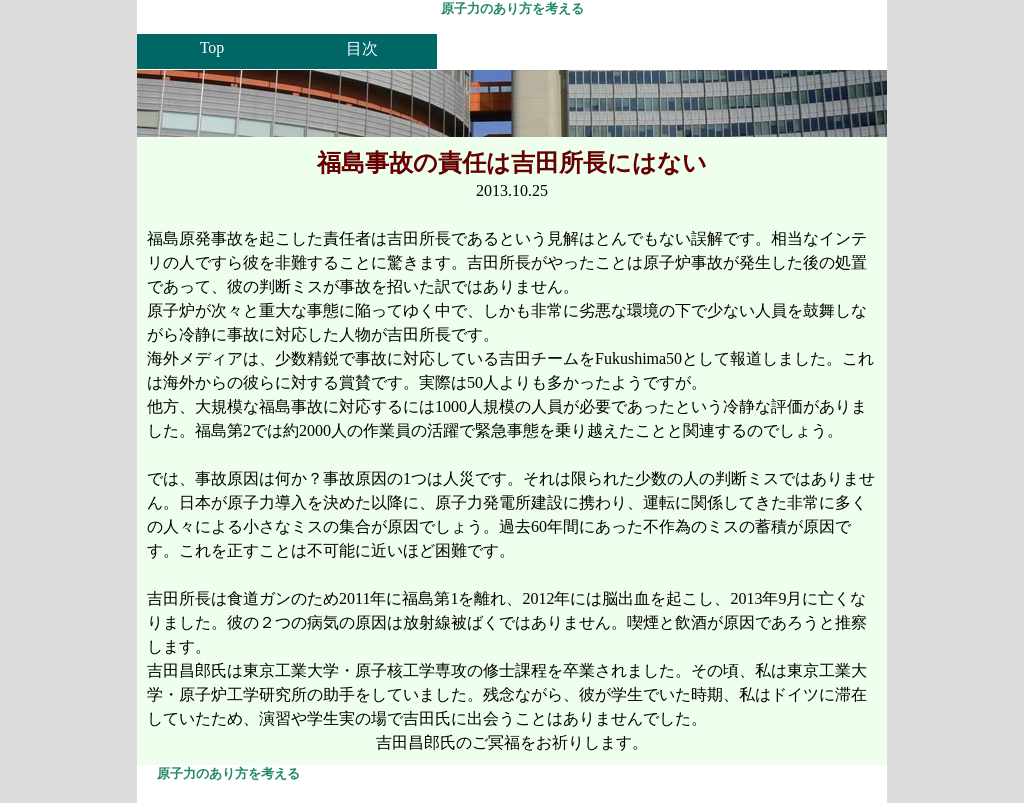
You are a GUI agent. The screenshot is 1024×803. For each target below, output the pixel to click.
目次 (362, 48)
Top (212, 47)
